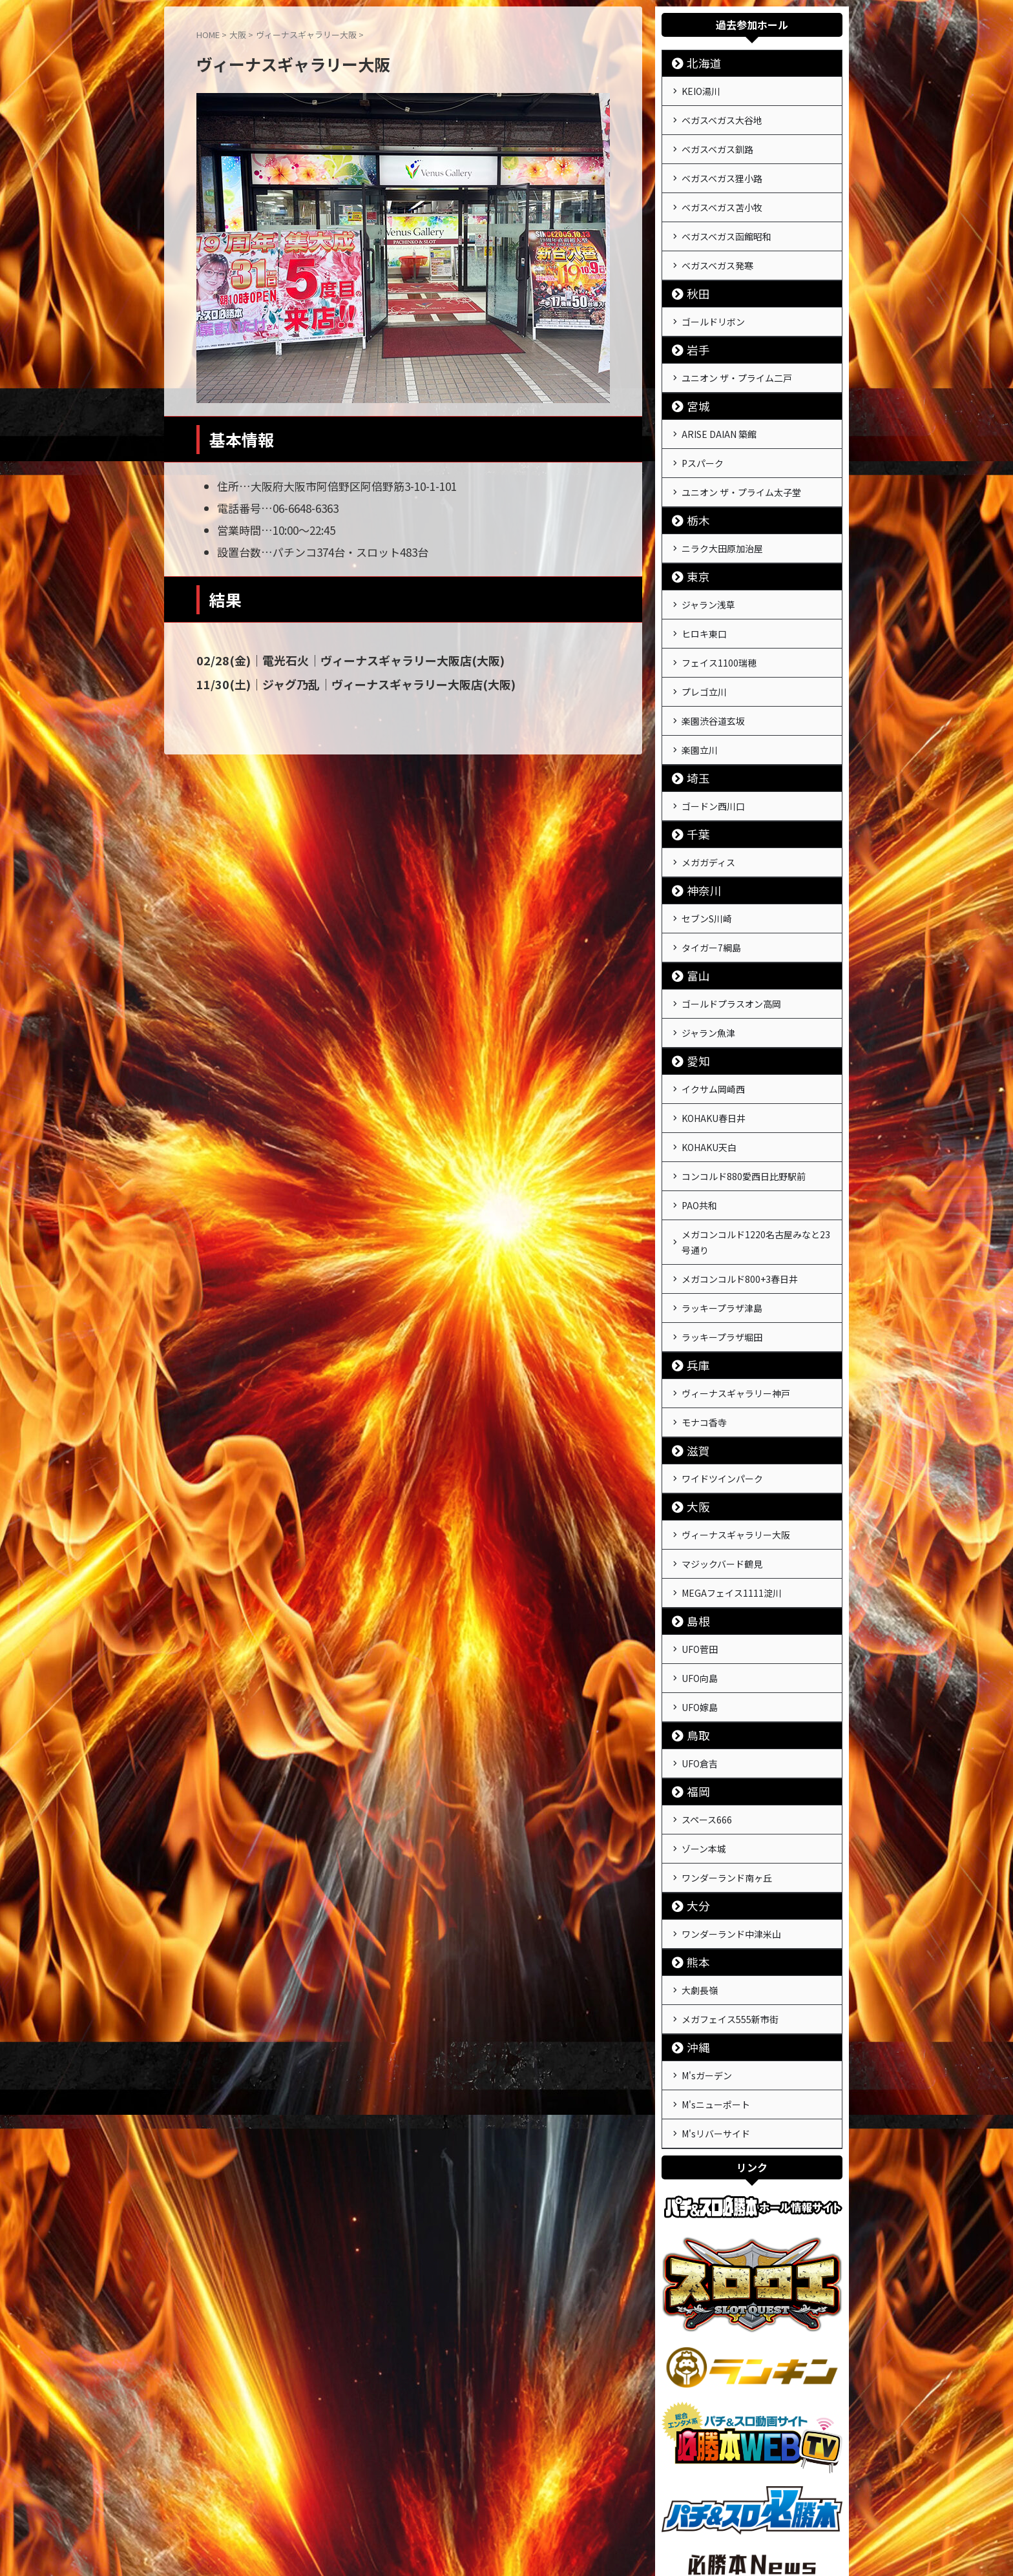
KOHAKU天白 (709, 1076)
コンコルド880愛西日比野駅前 (744, 1102)
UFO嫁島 (700, 1597)
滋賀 (693, 1357)
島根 (693, 1517)
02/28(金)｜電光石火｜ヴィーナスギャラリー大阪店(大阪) (332, 660)
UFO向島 (700, 1570)
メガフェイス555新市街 (730, 1891)
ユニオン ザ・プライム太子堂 (741, 462)
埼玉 (693, 729)
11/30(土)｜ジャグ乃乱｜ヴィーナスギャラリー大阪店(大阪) (336, 683)
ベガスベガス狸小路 (722, 169)
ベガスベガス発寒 (717, 248)
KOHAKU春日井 (714, 1049)
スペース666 (707, 1704)
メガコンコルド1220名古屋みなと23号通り (756, 1163)
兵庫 (693, 1277)
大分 (693, 1784)
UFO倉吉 (700, 1651)
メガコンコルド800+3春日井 (740, 1197)
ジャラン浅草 (708, 569)
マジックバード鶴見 (722, 1464)
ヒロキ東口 (704, 596)
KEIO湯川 (701, 89)
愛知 (693, 996)
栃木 (693, 489)
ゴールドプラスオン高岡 (731, 943)
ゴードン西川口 (713, 755)
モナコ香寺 (704, 1330)
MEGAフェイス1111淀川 (732, 1490)
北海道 (697, 63)
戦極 (506, 2534)
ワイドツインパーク (722, 1384)
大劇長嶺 (700, 1864)
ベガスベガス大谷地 (722, 116)
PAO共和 (699, 1129)
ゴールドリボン (713, 302)
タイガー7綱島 (711, 889)
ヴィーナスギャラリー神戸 (736, 1304)
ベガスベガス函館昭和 (726, 222)
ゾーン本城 (704, 1731)
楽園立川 (700, 702)
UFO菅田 (700, 1544)
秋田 (693, 275)
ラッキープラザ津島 (722, 1224)
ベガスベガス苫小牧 (722, 195)
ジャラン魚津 (708, 969)
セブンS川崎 (707, 863)
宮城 (693, 383)
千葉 (693, 782)
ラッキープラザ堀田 (722, 1250)
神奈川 (697, 836)
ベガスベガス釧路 (717, 142)
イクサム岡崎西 (713, 1023)
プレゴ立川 (704, 649)
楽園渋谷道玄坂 (713, 675)
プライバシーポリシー (530, 2505)
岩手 (693, 329)
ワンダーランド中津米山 (731, 1811)
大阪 (693, 1411)
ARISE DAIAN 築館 (719, 409)
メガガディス (708, 809)
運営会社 (459, 2505)
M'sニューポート (716, 1971)
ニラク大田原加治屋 (722, 516)
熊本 (693, 1838)
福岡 (693, 1678)
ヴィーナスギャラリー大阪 (736, 1437)
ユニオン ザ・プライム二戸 (737, 355)
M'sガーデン (707, 1944)
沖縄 (693, 1918)
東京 (693, 543)
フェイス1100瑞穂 (719, 622)
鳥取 (693, 1624)
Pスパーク (703, 436)
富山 (693, 916)
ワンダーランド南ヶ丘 (727, 1757)
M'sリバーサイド (716, 1997)
